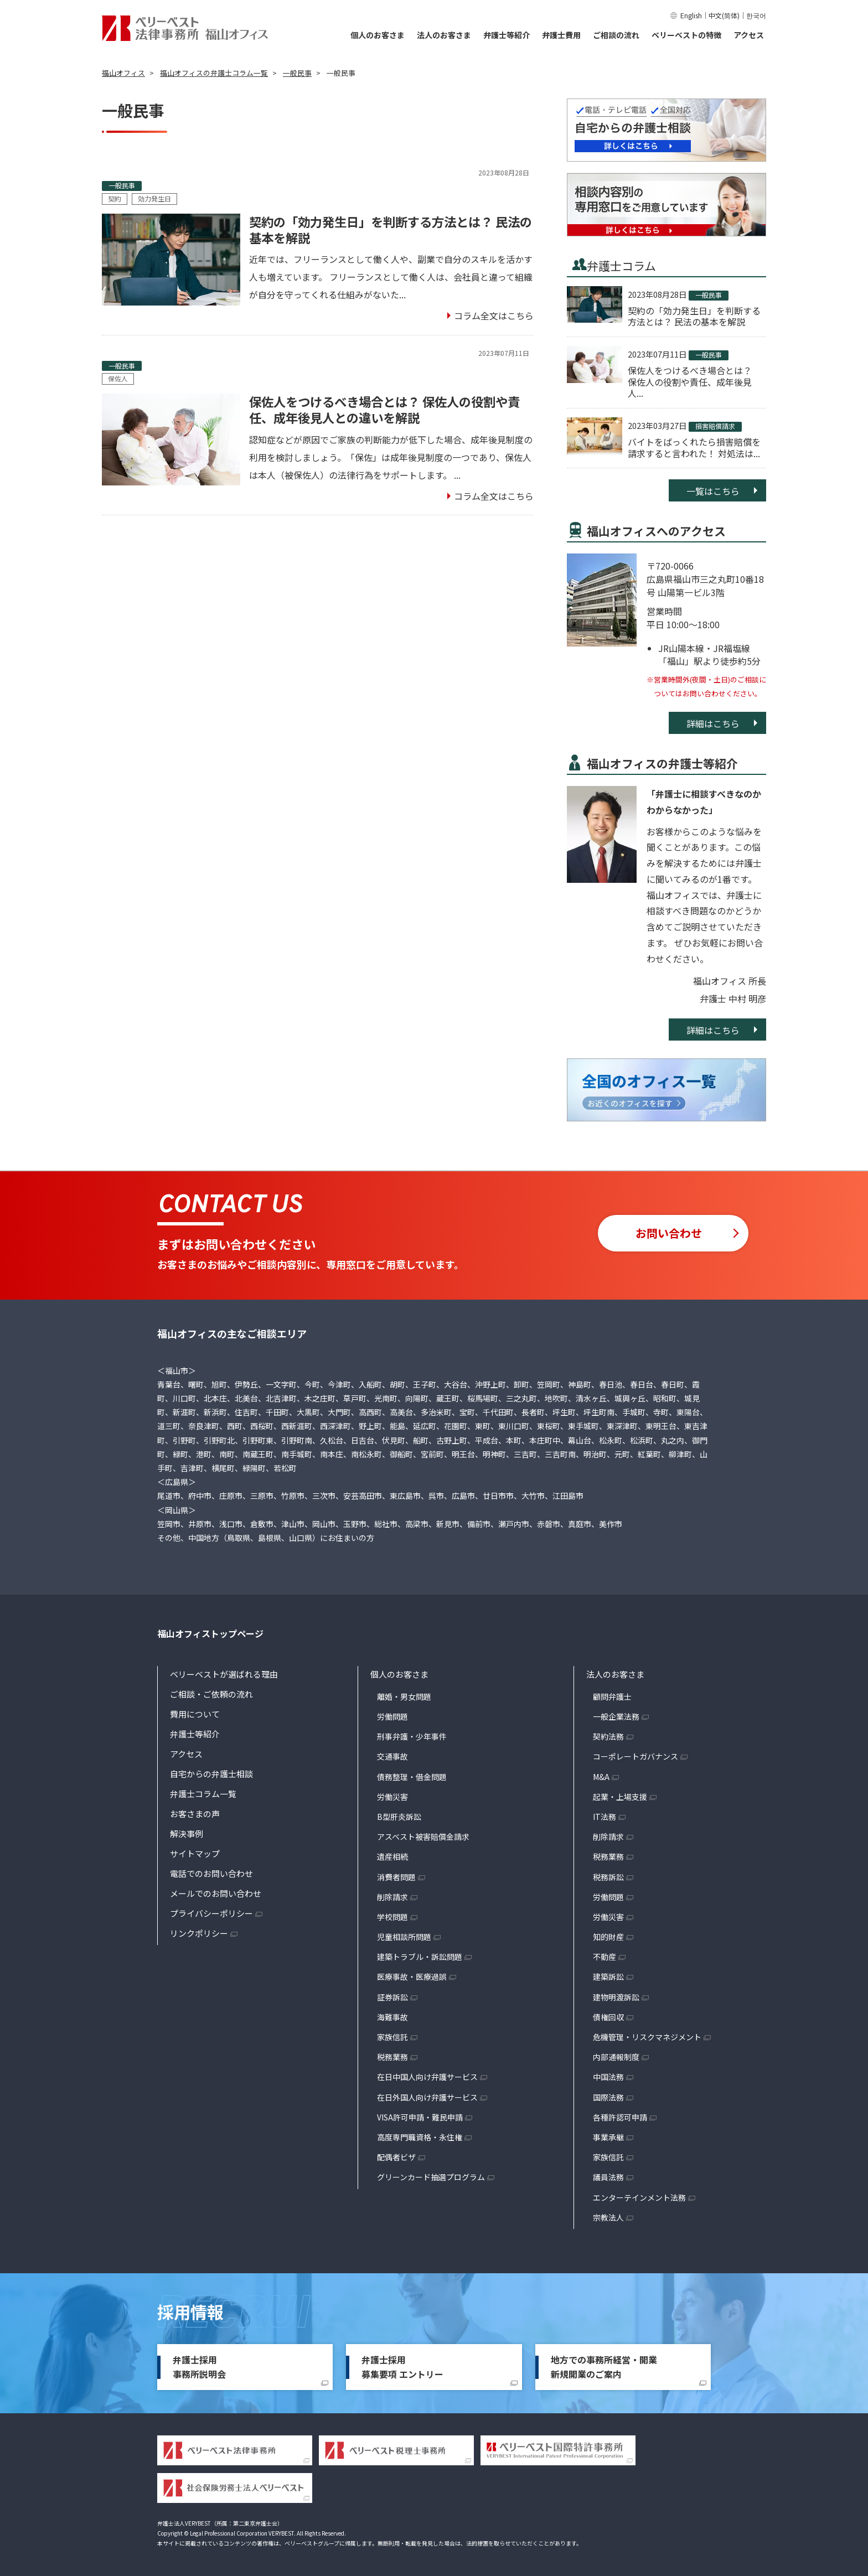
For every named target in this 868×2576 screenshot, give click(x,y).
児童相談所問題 (404, 1936)
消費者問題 (396, 1876)
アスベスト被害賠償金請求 (423, 1836)
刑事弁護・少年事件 (412, 1736)
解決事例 (186, 1833)
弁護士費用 (561, 34)
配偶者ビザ (396, 2157)
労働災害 (392, 1796)
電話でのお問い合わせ (211, 1873)
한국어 (756, 15)
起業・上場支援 (620, 1796)
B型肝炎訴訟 (399, 1816)
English (691, 15)
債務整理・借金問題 (412, 1776)
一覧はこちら (713, 491)
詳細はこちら (713, 723)
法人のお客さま (444, 34)
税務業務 (392, 2056)
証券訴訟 (392, 1997)
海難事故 (392, 2016)
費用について (195, 1714)
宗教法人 (608, 2217)
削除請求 (392, 1896)
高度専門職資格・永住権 (419, 2137)
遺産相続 (392, 1856)
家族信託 (392, 2036)
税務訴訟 (608, 1876)
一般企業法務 (616, 1716)
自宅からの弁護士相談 (211, 1774)
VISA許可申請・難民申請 (420, 2117)
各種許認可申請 (620, 2117)
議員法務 (608, 2176)
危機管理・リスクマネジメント (647, 2036)
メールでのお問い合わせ (215, 1893)
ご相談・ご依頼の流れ (211, 1694)
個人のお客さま (377, 34)
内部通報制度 (616, 2056)
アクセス (748, 34)
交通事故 (392, 1756)
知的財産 (608, 1936)
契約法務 (608, 1736)
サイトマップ (195, 1853)
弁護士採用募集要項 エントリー (402, 2367)
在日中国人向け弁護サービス (427, 2076)
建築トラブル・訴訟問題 (419, 1956)
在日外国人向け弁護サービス (427, 2097)
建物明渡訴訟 (616, 1997)
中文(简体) (724, 15)
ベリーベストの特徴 (686, 34)
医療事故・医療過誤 (412, 1976)
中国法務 (608, 2076)
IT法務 (604, 1816)
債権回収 (608, 2016)
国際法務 (608, 2097)
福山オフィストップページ (210, 1633)
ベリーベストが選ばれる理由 (224, 1674)
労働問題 (392, 1716)
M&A (601, 1776)
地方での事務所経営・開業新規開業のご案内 (604, 2367)
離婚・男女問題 (404, 1696)
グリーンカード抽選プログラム (431, 2176)
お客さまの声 (195, 1813)
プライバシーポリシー (211, 1913)
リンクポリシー (199, 1933)
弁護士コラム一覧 (203, 1793)
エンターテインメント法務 (639, 2197)
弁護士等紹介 (506, 34)
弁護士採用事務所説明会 (199, 2367)
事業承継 (608, 2137)
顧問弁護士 (612, 1696)
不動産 (604, 1956)
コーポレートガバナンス (635, 1756)
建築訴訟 (608, 1976)
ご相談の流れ (616, 34)
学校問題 (392, 1916)
